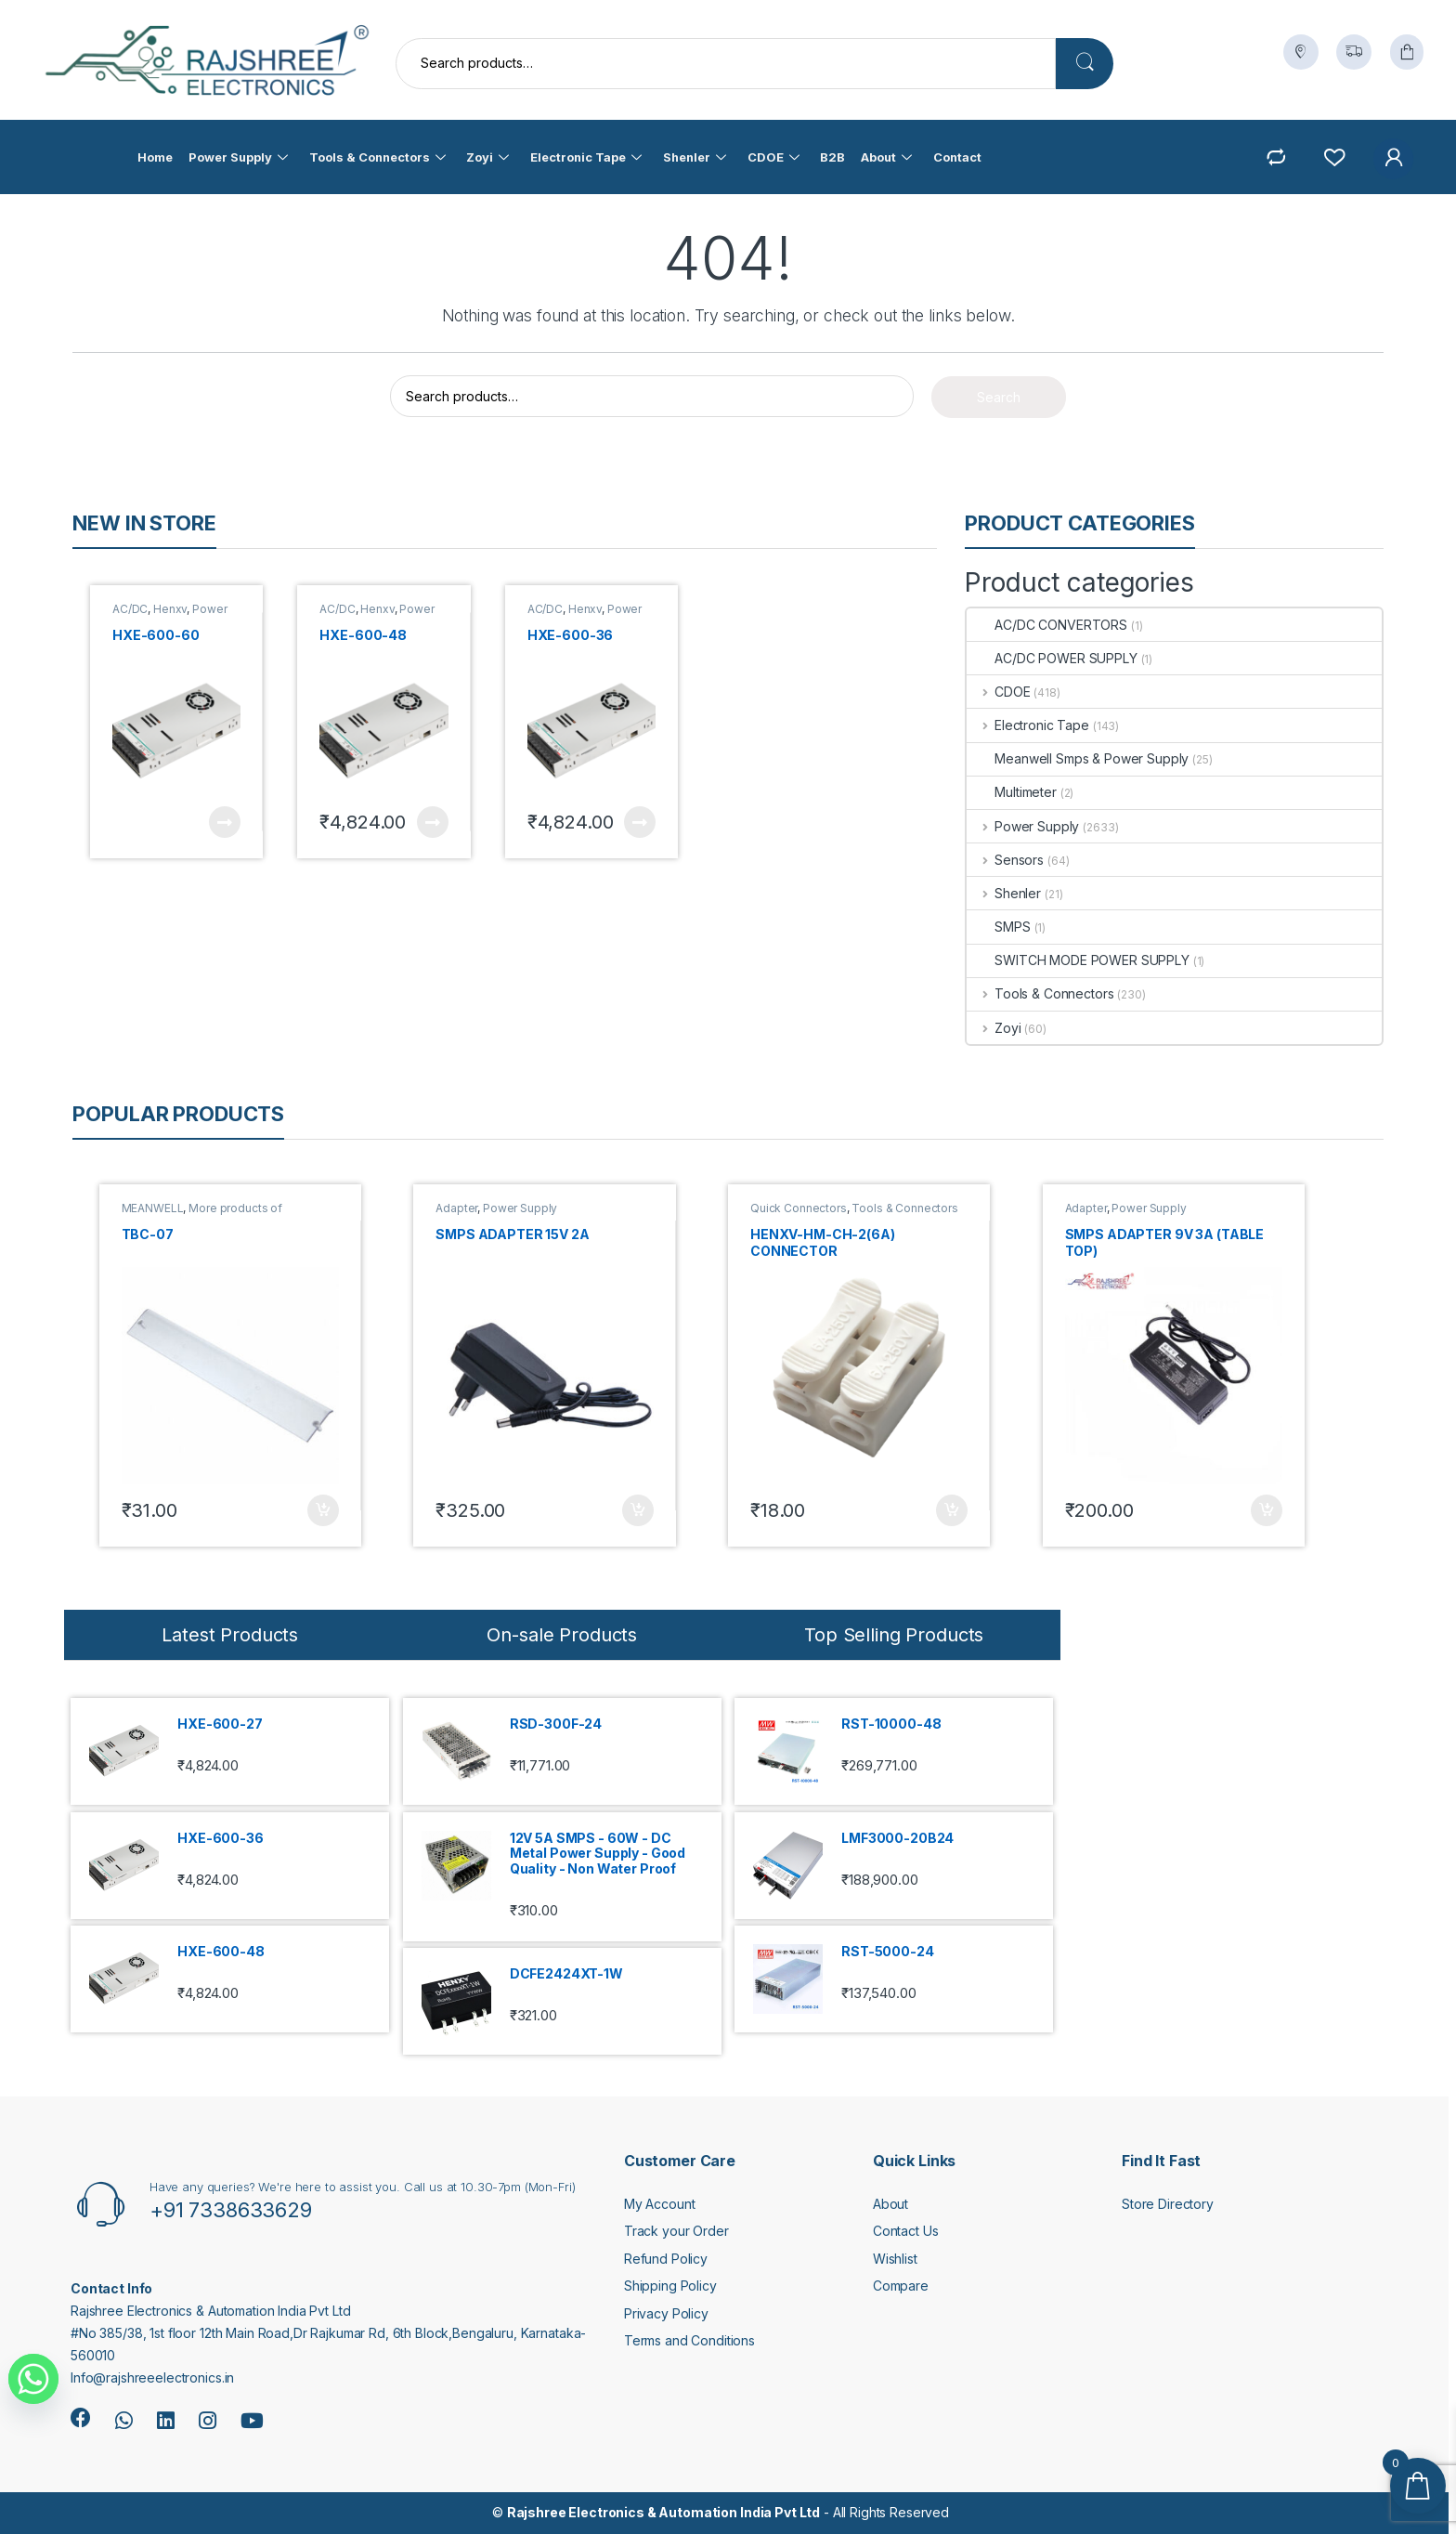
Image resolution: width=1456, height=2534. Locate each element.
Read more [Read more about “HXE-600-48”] (432, 822)
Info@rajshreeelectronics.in (152, 2377)
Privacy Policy (666, 2313)
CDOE (774, 157)
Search (1084, 63)
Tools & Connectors (376, 157)
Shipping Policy (670, 2285)
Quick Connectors (798, 1208)
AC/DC (130, 609)
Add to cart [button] (323, 1510)
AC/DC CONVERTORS (1047, 625)
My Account (660, 2204)
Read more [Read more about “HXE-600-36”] (640, 822)
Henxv (170, 609)
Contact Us (906, 2231)
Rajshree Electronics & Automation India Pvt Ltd (663, 2512)
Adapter (456, 1208)
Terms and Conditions (689, 2340)
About (886, 157)
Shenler (694, 157)
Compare (901, 2285)
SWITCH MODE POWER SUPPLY (1078, 960)
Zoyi (487, 157)
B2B (832, 157)
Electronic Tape (585, 157)
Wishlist (895, 2258)
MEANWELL (153, 1208)
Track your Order (676, 2231)
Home (154, 157)
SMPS (998, 926)
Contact (957, 157)
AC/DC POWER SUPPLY (1052, 658)
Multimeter (1012, 792)
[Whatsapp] (33, 2379)
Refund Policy (666, 2258)
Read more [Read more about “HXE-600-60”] (224, 822)
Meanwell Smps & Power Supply (1078, 758)
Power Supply (237, 157)
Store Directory (1168, 2204)
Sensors (1005, 860)
